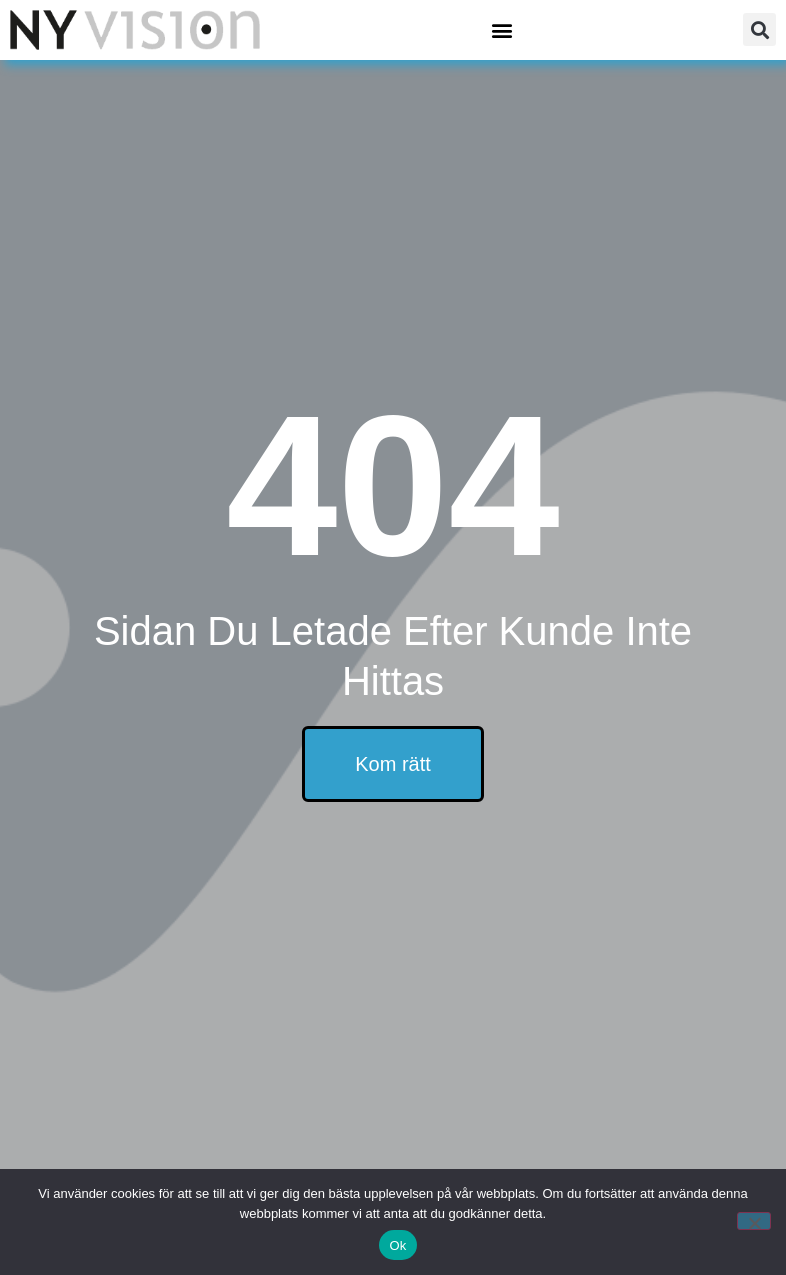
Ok (397, 1245)
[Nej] (754, 1221)
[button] (501, 29)
